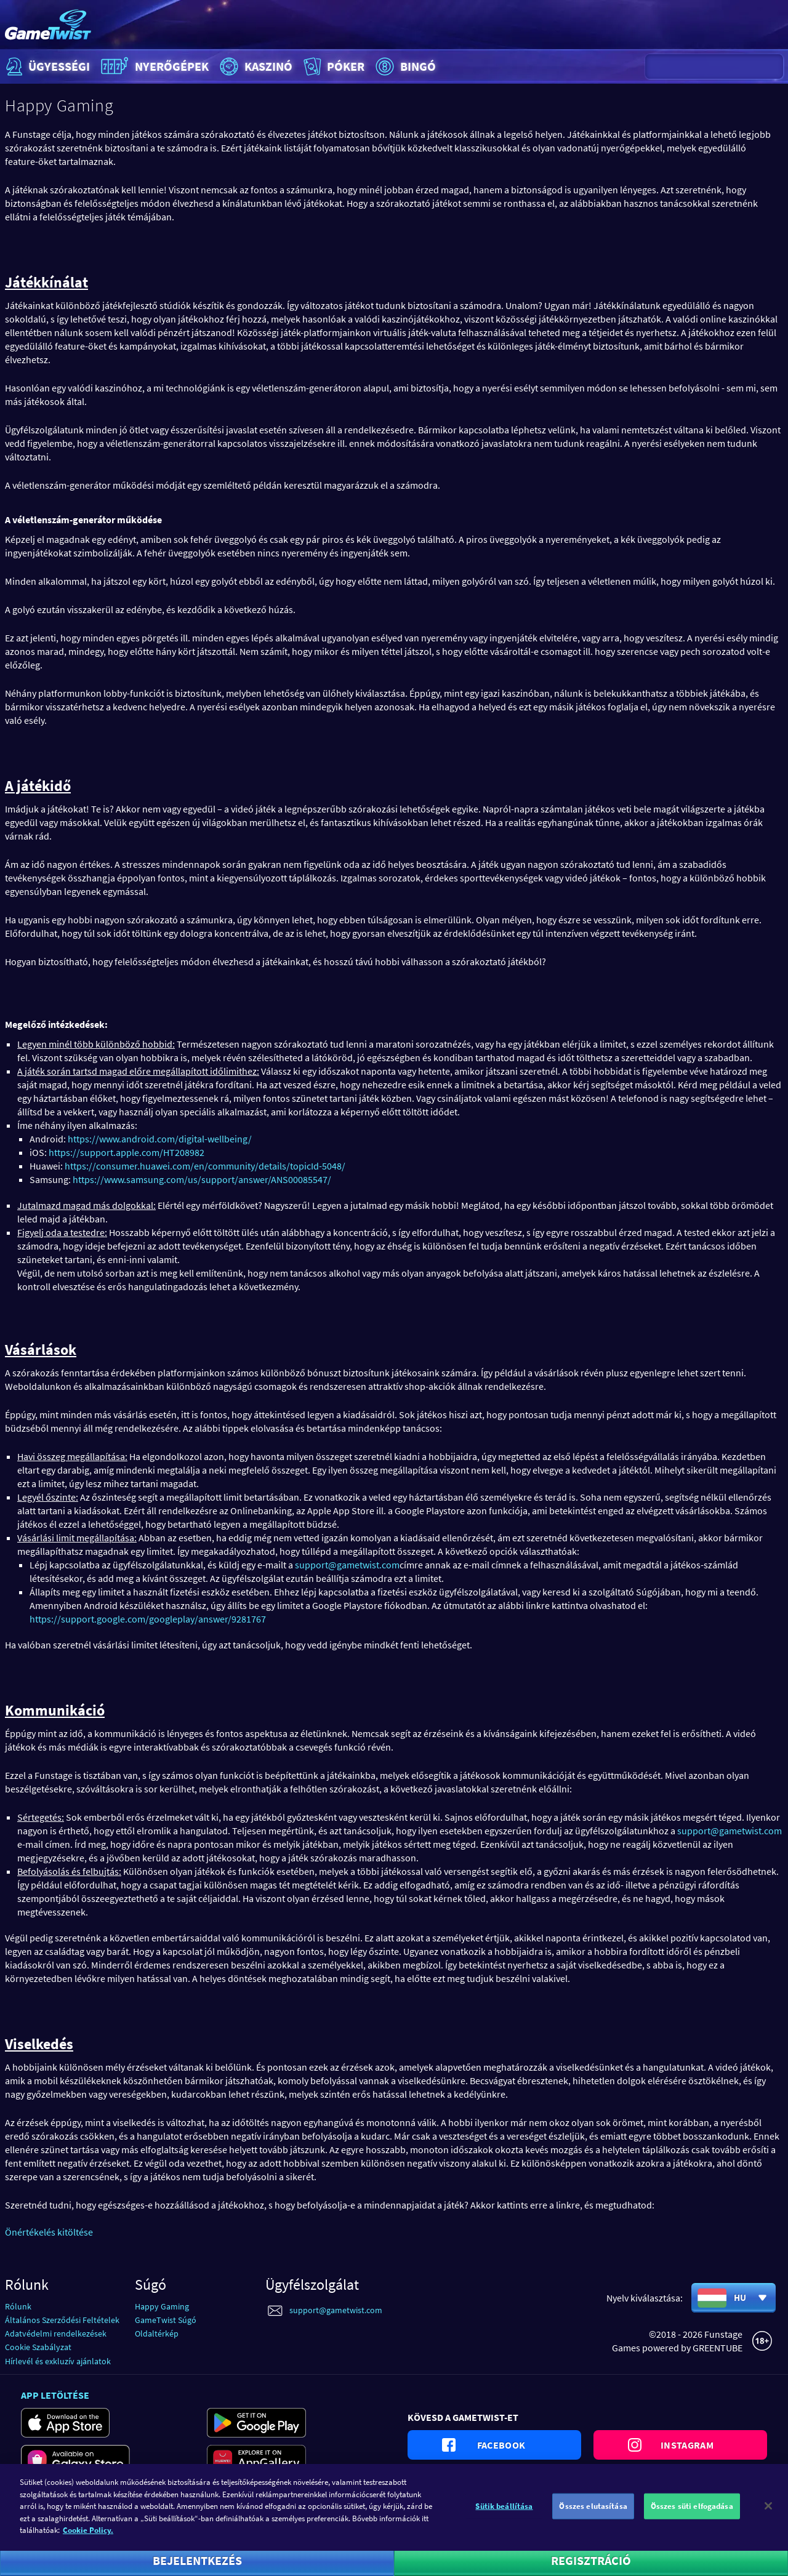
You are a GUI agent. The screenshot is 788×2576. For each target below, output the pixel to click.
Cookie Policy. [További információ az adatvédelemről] (88, 2541)
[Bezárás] (768, 2516)
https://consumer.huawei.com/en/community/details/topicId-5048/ (205, 1166)
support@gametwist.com (347, 1565)
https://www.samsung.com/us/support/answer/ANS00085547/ (202, 1179)
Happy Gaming (162, 2306)
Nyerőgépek (153, 66)
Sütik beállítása (504, 2517)
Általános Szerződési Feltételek (62, 2319)
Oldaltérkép (157, 2333)
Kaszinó (254, 66)
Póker (332, 66)
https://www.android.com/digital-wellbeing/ (160, 1139)
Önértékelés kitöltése (49, 2232)
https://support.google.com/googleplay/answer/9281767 (148, 1619)
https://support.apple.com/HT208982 (126, 1152)
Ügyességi (46, 66)
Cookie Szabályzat (38, 2347)
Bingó (404, 66)
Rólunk (18, 2306)
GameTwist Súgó (165, 2319)
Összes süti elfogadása (692, 2517)
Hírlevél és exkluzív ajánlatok (58, 2361)
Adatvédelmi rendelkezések (56, 2333)
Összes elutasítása (593, 2517)
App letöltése (55, 2395)
